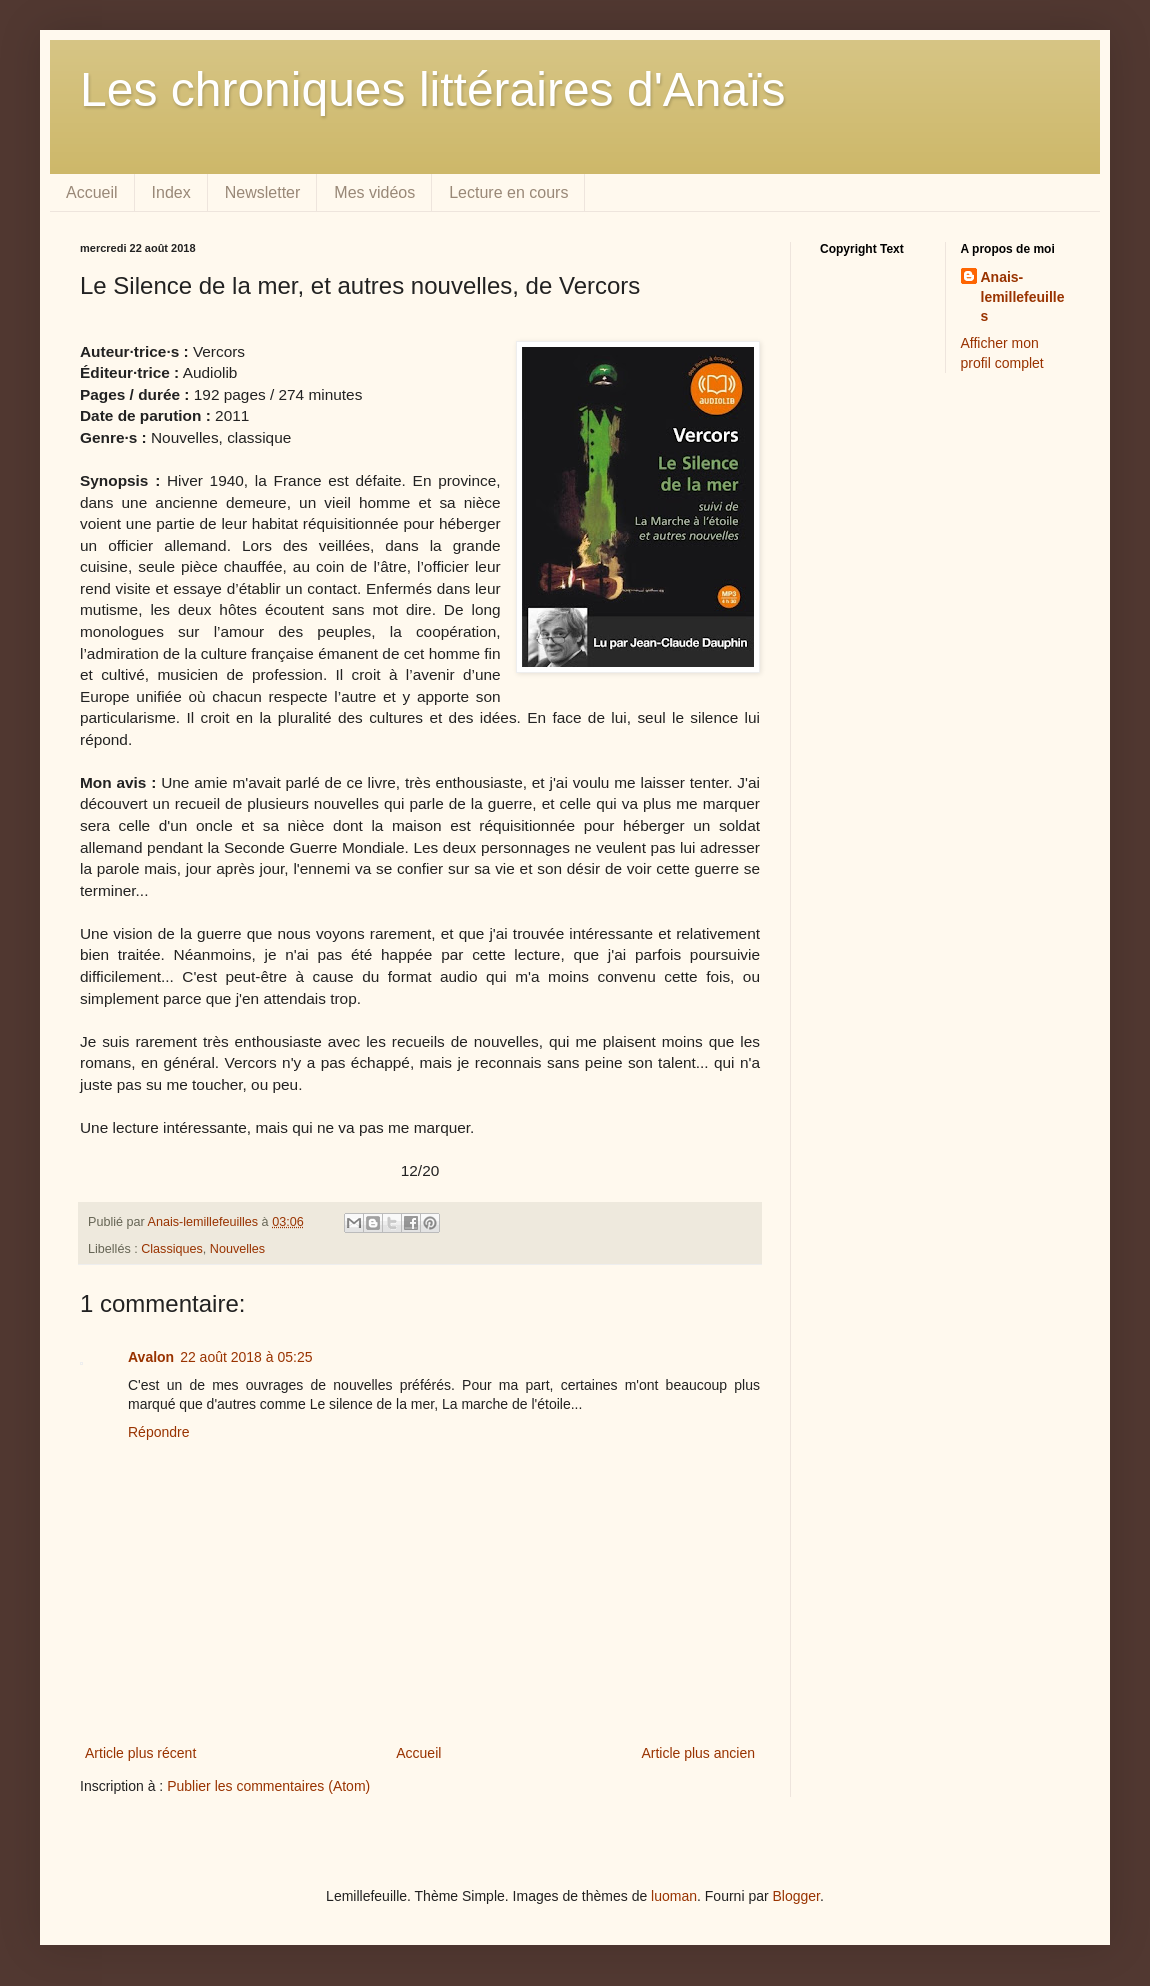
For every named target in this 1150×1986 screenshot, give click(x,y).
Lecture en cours (508, 192)
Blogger (796, 1896)
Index (171, 192)
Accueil (92, 192)
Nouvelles (237, 1249)
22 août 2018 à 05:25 (246, 1357)
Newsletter (263, 192)
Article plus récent (140, 1753)
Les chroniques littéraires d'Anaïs (433, 89)
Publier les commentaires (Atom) (268, 1786)
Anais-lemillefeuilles (1023, 296)
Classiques (172, 1249)
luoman (674, 1896)
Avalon (151, 1357)
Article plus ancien (698, 1753)
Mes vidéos (374, 192)
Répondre (159, 1432)
